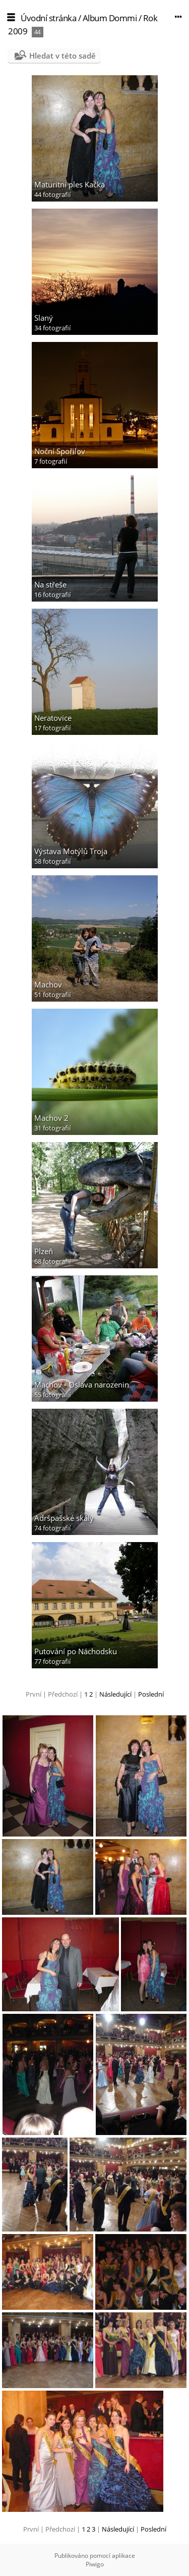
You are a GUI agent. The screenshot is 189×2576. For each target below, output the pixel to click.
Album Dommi (110, 18)
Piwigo (95, 2564)
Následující (115, 1694)
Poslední (151, 1694)
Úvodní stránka (48, 18)
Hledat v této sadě (62, 56)
